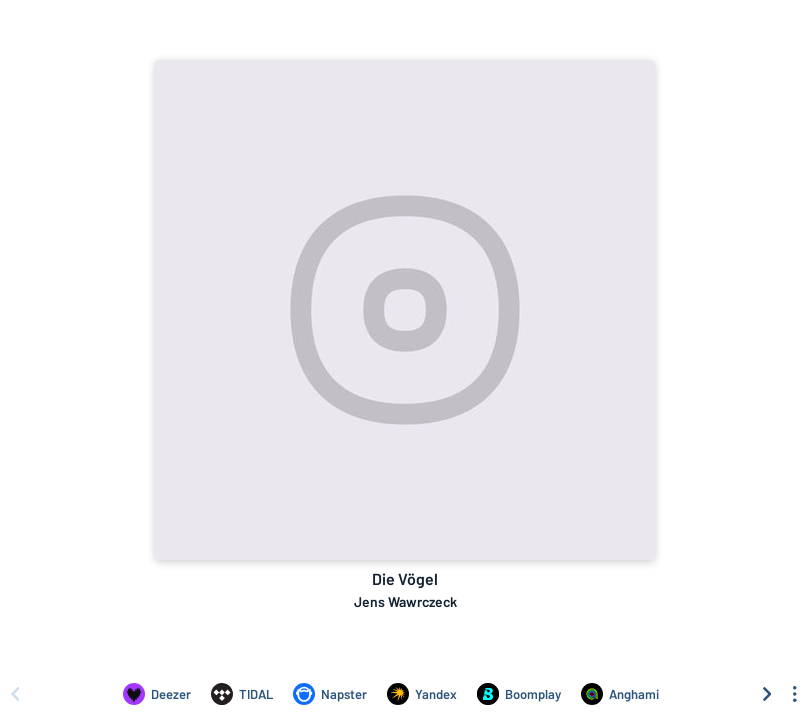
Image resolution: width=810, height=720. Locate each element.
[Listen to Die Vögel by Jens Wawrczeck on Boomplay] (519, 694)
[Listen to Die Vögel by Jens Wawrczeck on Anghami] (620, 694)
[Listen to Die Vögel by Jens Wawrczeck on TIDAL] (242, 694)
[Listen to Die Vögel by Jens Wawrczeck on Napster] (330, 694)
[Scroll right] (767, 694)
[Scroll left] (15, 694)
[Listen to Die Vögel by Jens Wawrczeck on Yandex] (422, 694)
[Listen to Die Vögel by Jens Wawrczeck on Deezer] (157, 694)
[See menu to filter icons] (795, 694)
